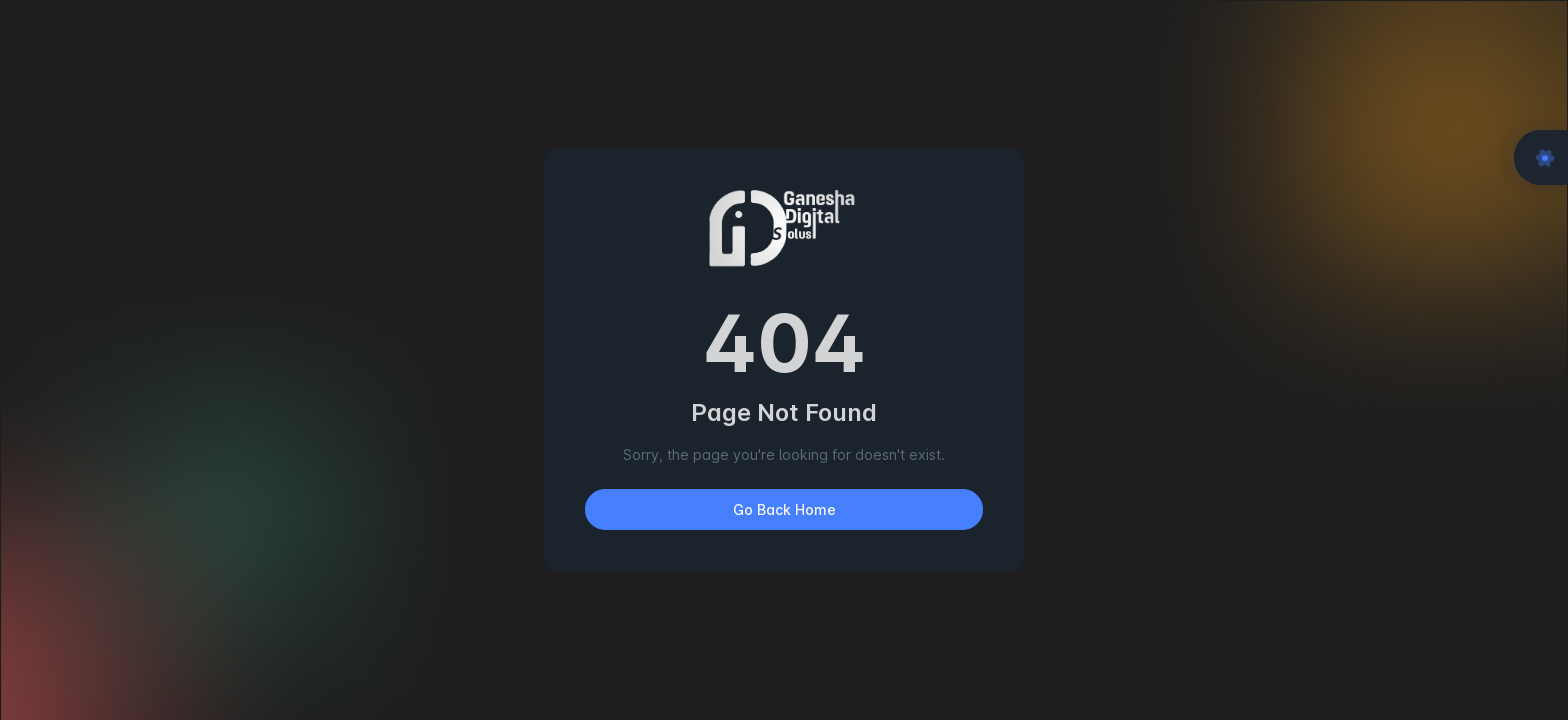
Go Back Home (784, 509)
